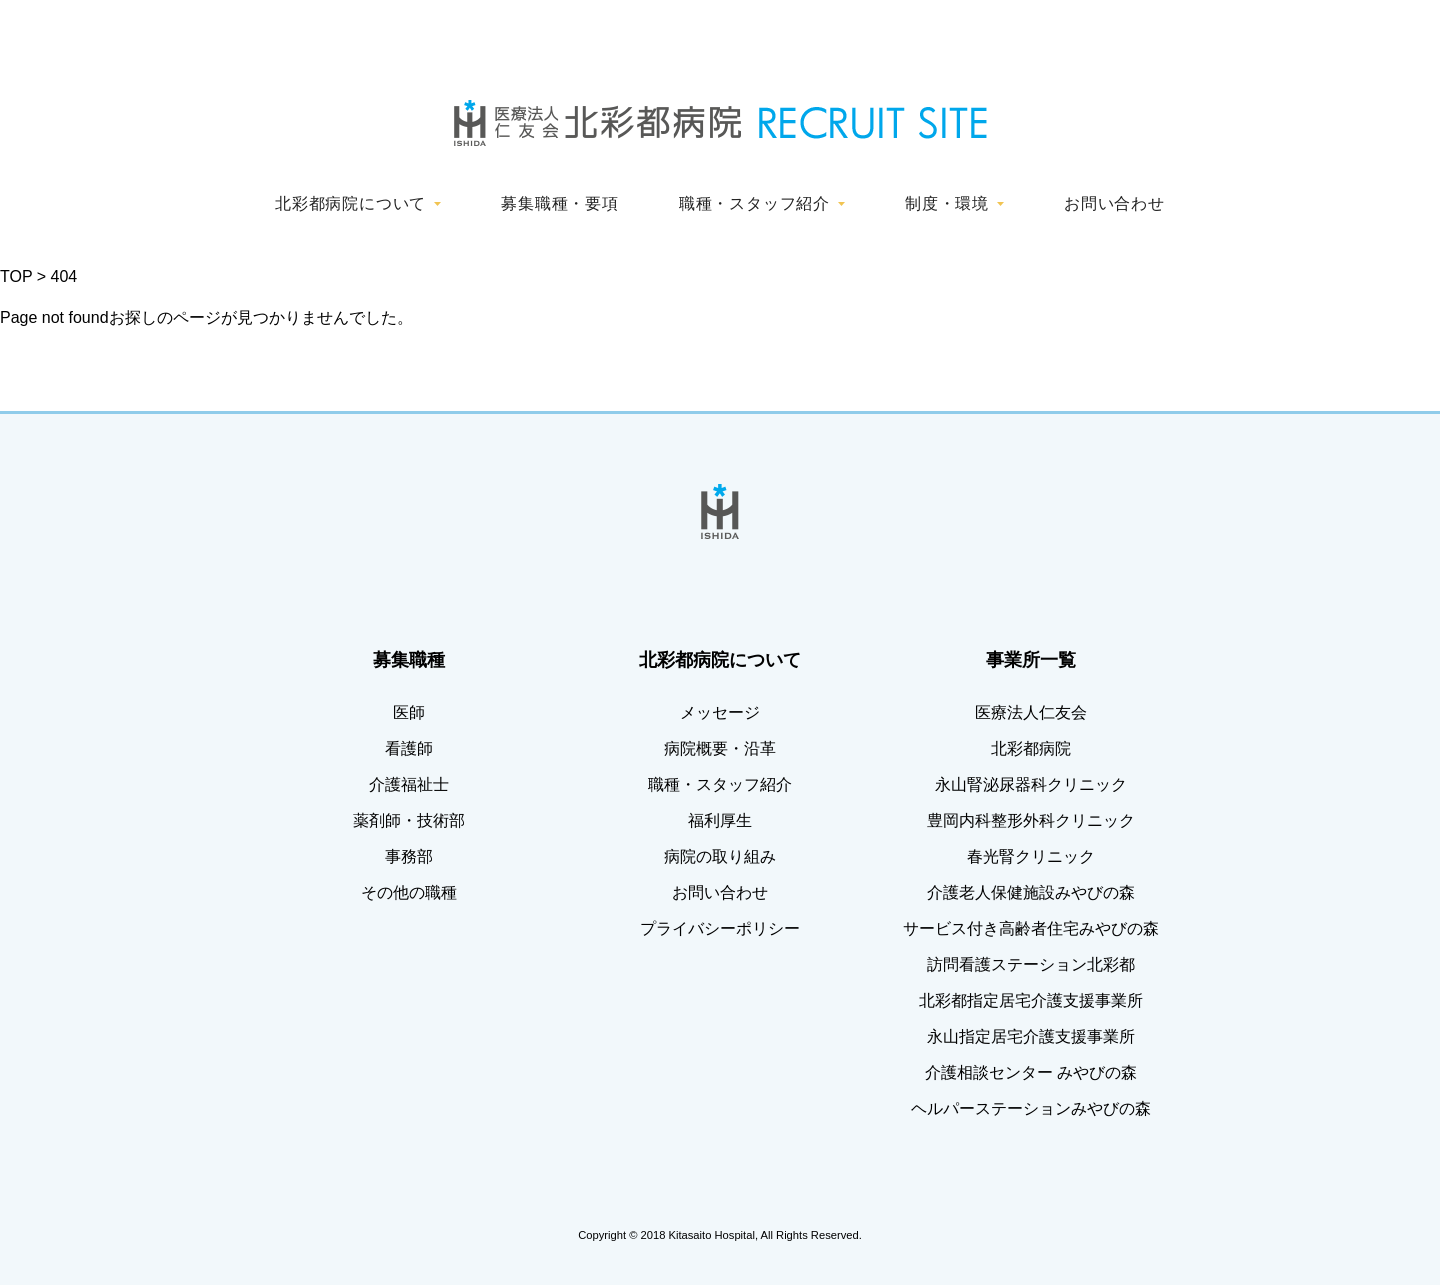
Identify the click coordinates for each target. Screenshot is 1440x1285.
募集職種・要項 (560, 203)
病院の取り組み (720, 856)
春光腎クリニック (1031, 856)
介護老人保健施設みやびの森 (1031, 892)
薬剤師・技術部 (409, 820)
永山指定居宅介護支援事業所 (1031, 1036)
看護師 (409, 748)
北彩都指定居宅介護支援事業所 (1031, 1000)
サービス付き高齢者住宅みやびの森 (1031, 928)
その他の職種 (409, 892)
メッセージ (720, 712)
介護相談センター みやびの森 (1031, 1072)
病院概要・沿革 (720, 748)
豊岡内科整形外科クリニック (1031, 820)
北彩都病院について (350, 203)
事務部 (409, 856)
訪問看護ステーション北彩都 (1031, 964)
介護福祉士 (409, 784)
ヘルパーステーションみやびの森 (1031, 1108)
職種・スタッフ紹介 (754, 203)
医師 (409, 712)
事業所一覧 (1031, 660)
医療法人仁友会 (1031, 712)
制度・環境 (947, 203)
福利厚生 (720, 820)
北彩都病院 (1031, 748)
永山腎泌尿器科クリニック (1031, 784)
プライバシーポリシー (720, 928)
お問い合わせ (1114, 203)
